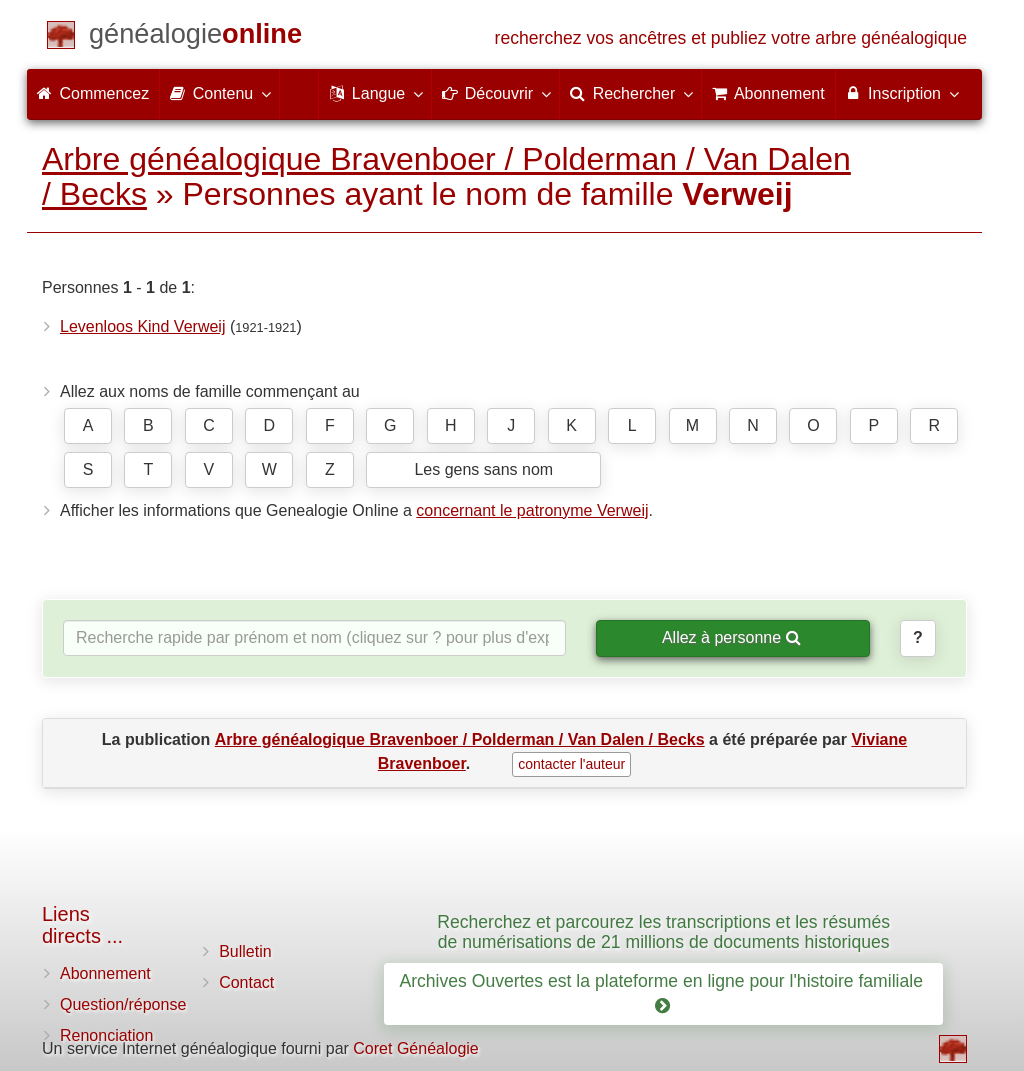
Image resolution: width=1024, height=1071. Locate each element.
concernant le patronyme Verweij (532, 510)
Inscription (901, 93)
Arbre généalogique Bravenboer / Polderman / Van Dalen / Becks (446, 176)
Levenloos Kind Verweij (142, 326)
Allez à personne (731, 637)
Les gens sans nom (483, 469)
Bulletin (245, 951)
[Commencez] (195, 37)
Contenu (219, 93)
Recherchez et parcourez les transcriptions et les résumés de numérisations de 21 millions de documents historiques (663, 931)
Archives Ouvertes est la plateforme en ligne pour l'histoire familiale (663, 993)
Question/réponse (123, 1004)
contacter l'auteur (571, 764)
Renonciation (106, 1035)
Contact (246, 982)
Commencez (93, 93)
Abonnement (105, 973)
